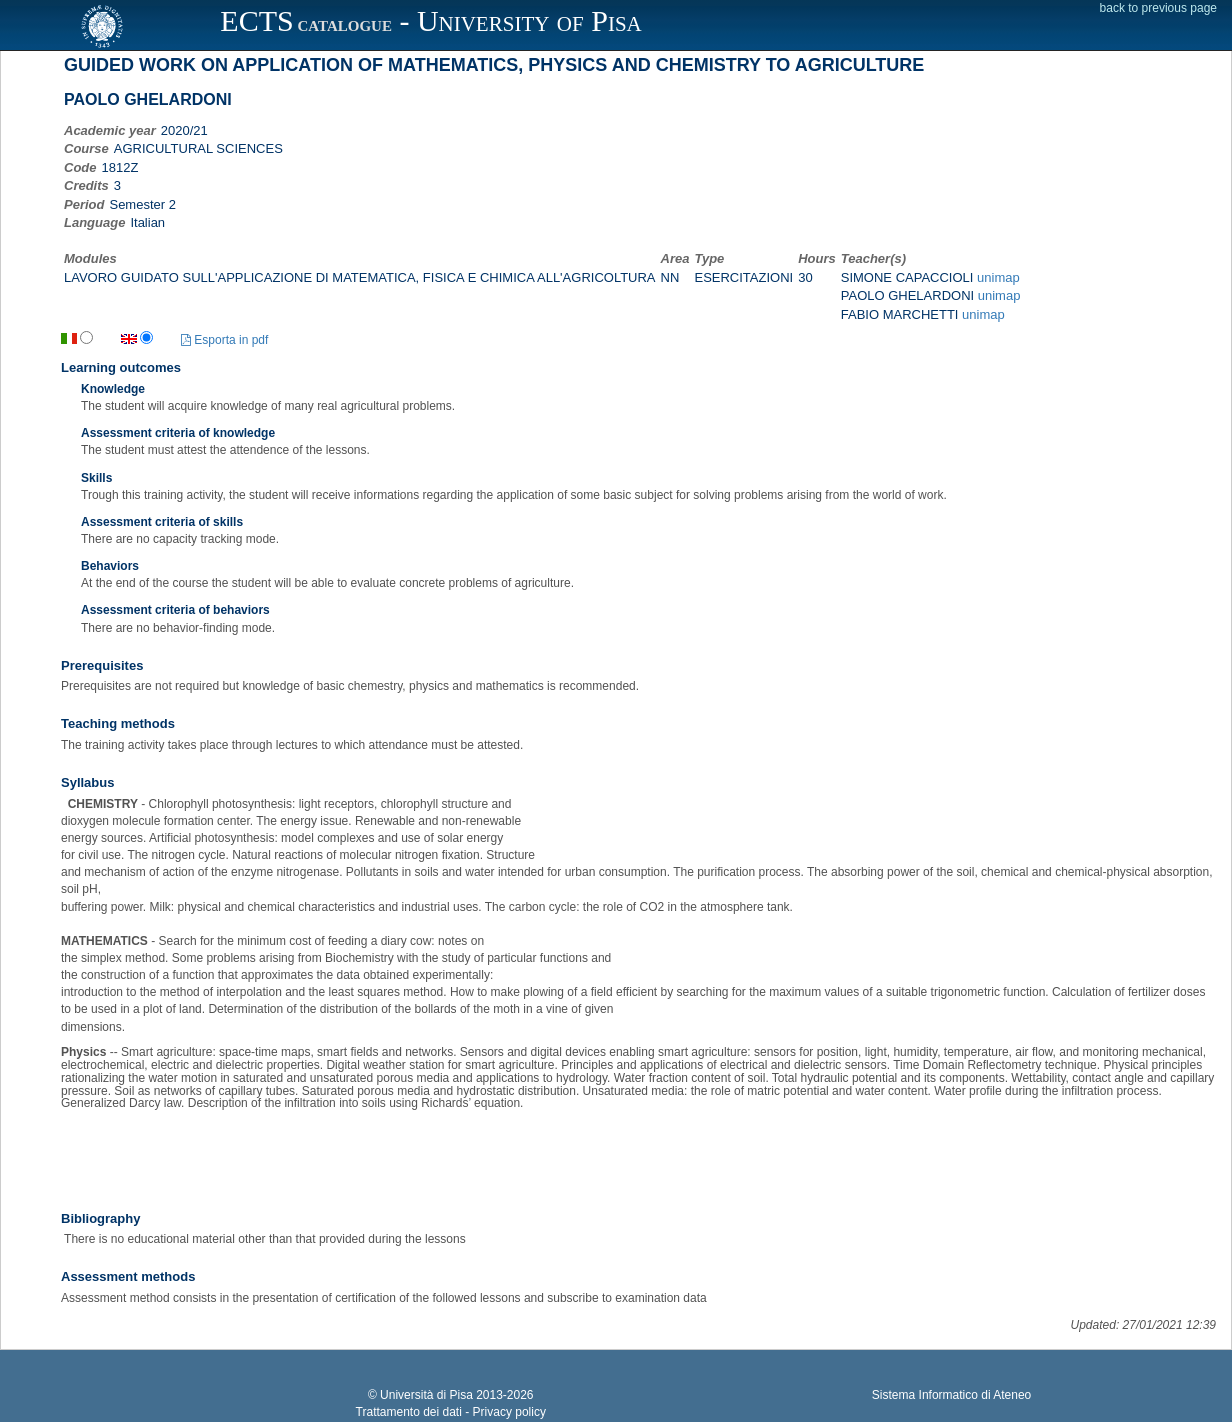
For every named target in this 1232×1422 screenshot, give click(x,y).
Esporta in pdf (224, 340)
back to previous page (1158, 8)
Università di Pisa (426, 1395)
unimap (998, 277)
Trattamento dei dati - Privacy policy (451, 1412)
